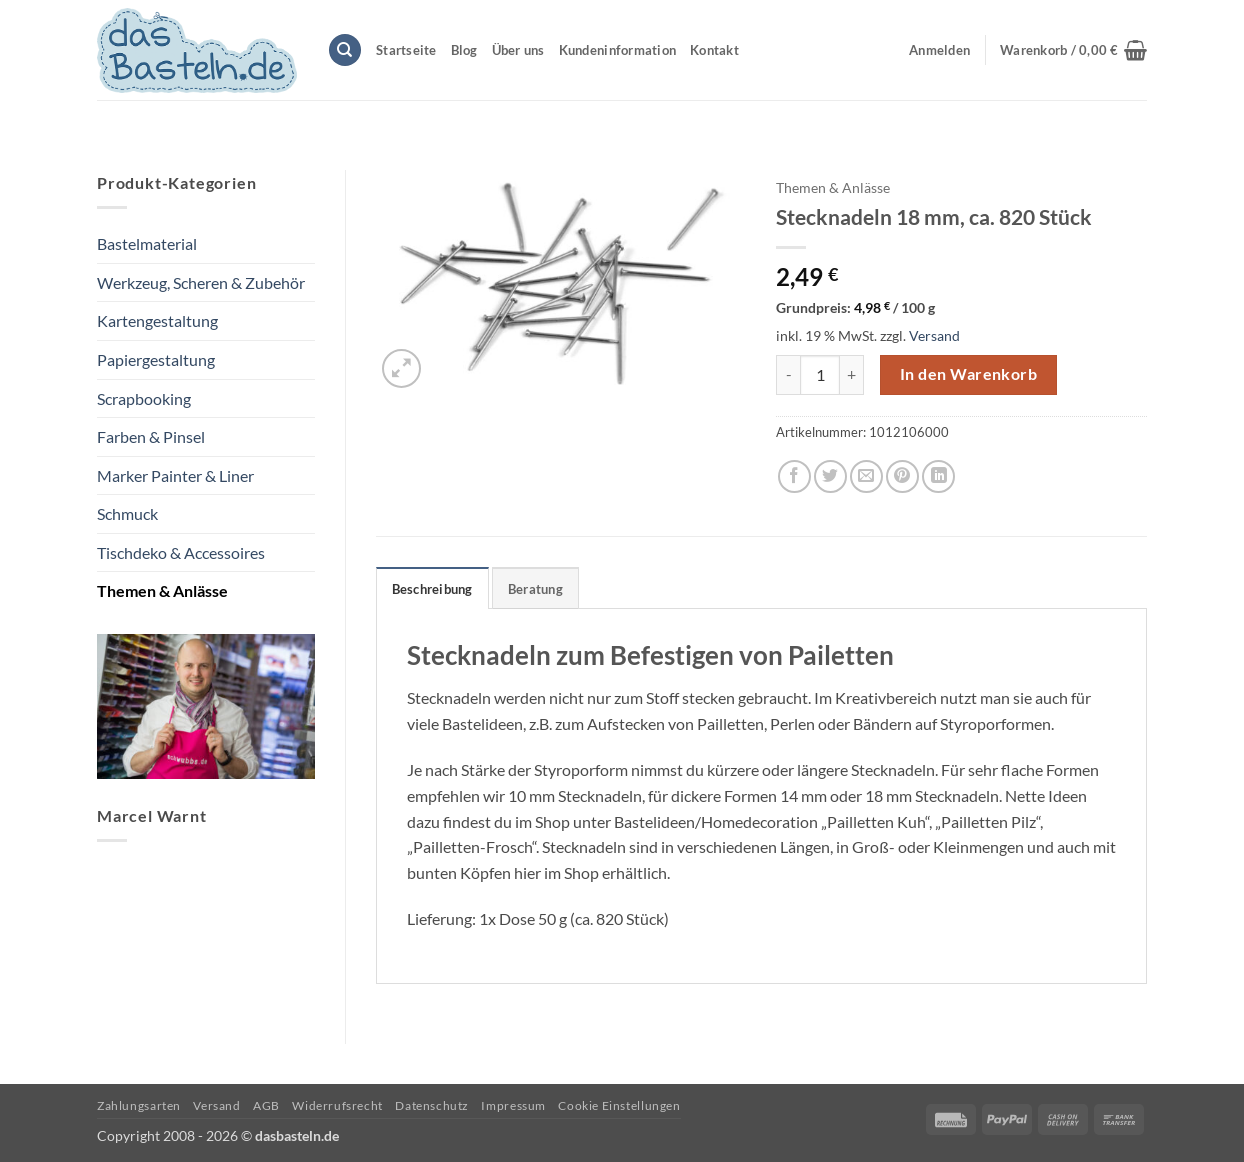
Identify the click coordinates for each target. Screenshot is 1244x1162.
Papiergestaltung (156, 359)
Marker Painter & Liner (175, 475)
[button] (1073, 50)
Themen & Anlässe (162, 590)
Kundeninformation (617, 50)
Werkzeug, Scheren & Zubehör (201, 282)
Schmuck (127, 513)
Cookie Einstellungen (619, 1105)
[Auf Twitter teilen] (830, 476)
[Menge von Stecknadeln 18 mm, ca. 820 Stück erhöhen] (852, 375)
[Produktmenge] (820, 375)
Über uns (518, 50)
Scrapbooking (144, 398)
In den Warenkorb (968, 374)
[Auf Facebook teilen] (794, 476)
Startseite (406, 50)
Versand (934, 335)
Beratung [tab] (535, 589)
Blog (464, 50)
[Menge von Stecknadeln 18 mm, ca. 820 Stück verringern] (788, 375)
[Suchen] (345, 50)
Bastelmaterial (147, 243)
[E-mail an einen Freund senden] (866, 476)
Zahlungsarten (139, 1105)
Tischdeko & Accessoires (181, 552)
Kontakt (714, 50)
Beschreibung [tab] (432, 589)
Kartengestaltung (157, 320)
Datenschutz (432, 1105)
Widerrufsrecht (337, 1105)
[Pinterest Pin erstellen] (902, 476)
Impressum (513, 1105)
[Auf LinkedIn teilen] (938, 476)
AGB (266, 1105)
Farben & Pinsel (151, 436)
